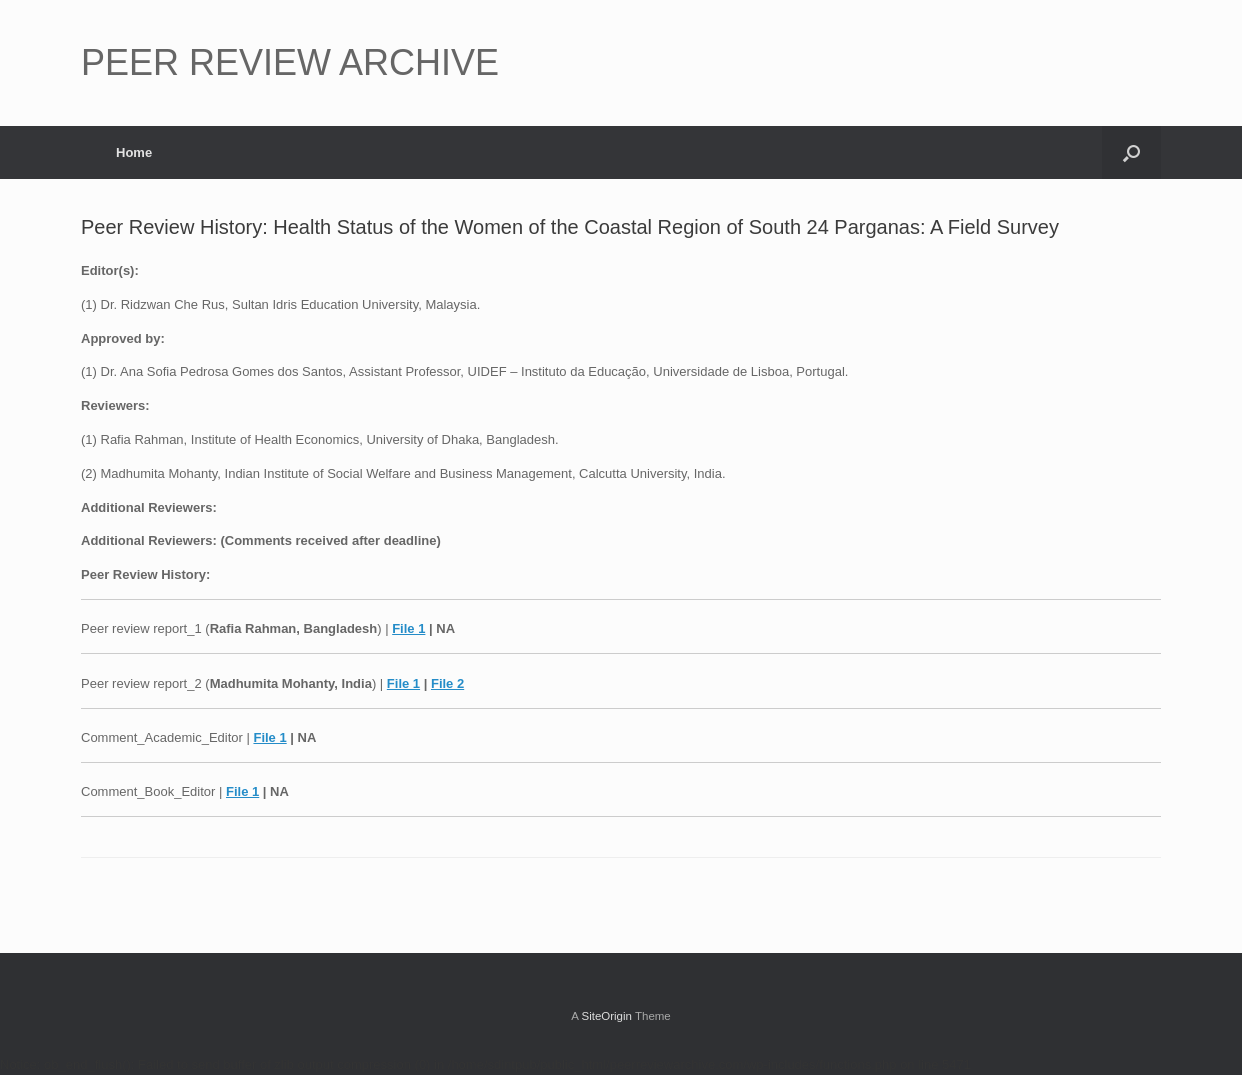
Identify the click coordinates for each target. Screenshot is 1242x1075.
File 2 (447, 683)
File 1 (408, 628)
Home (134, 152)
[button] (1131, 152)
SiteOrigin (606, 1016)
